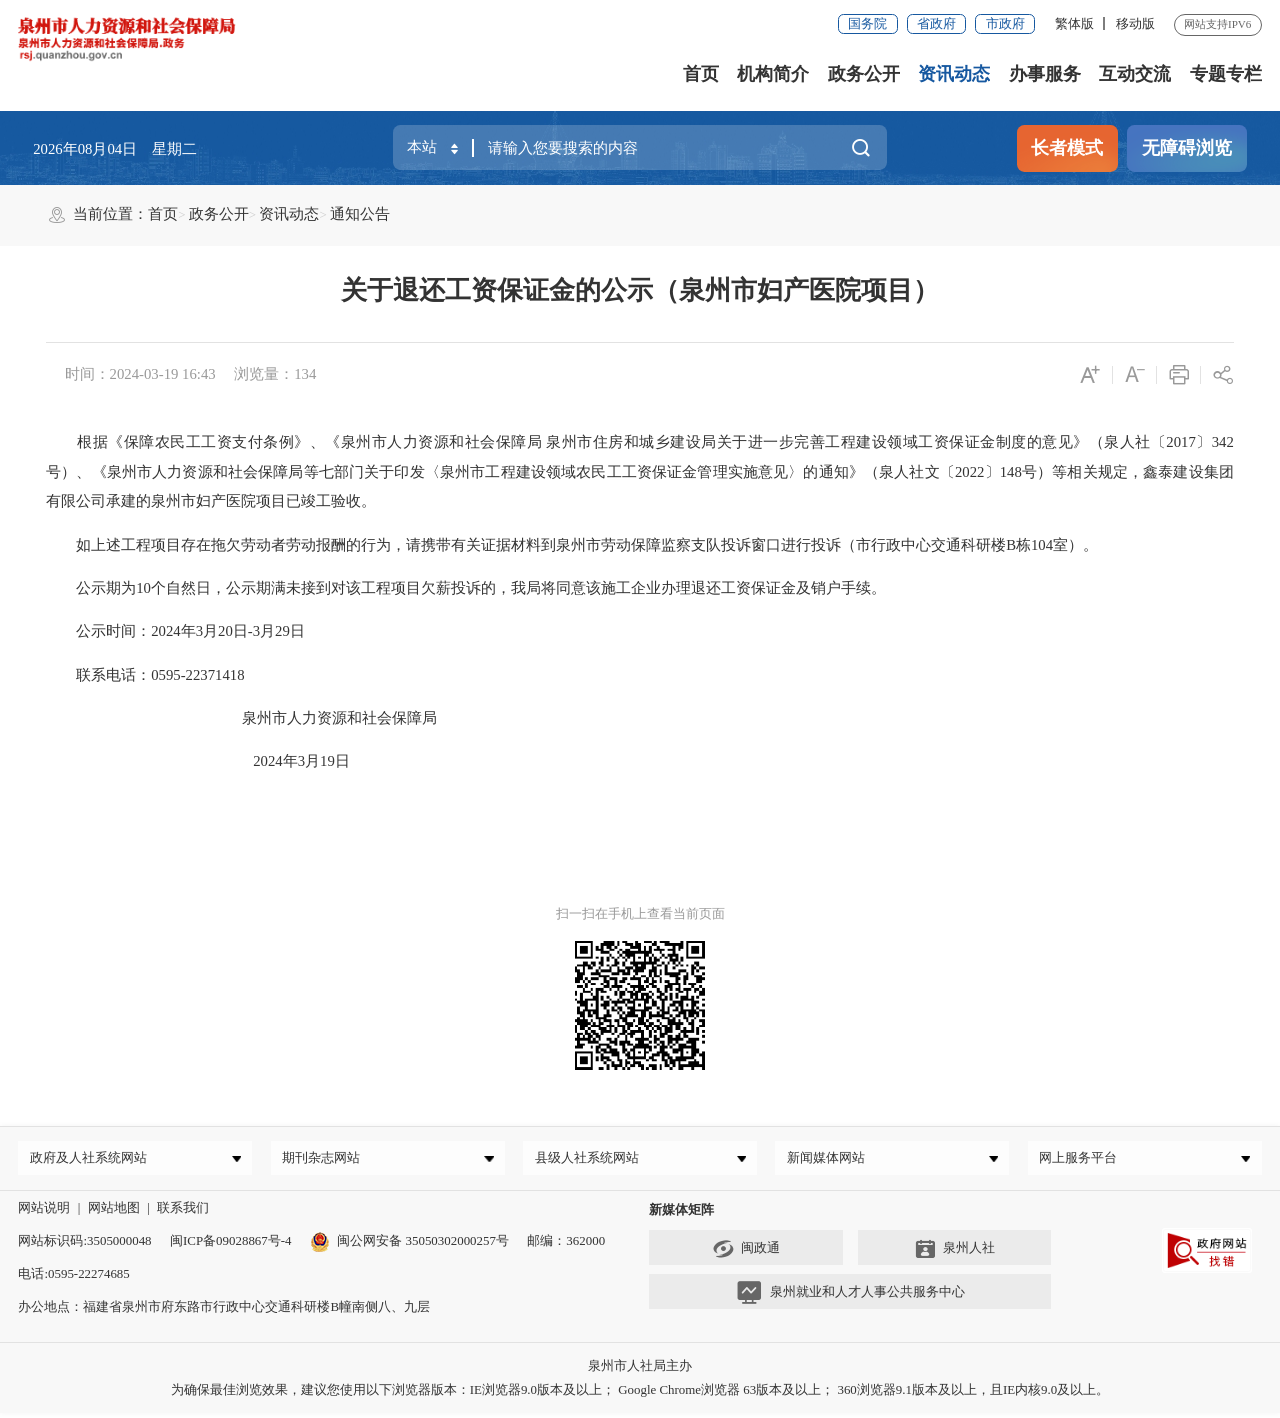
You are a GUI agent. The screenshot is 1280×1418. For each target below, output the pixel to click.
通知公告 (360, 214)
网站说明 (44, 1212)
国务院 (867, 23)
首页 (701, 74)
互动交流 (1135, 74)
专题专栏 (1226, 74)
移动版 (1135, 23)
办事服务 (1045, 74)
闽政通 (746, 1254)
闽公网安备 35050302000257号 (409, 1245)
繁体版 (1074, 23)
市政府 (1005, 23)
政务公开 (864, 74)
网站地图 (114, 1212)
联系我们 (183, 1212)
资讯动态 (954, 74)
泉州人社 (954, 1254)
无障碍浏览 (1187, 148)
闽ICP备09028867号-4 (230, 1245)
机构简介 (773, 74)
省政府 (936, 23)
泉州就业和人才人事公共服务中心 (850, 1298)
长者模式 (1067, 148)
